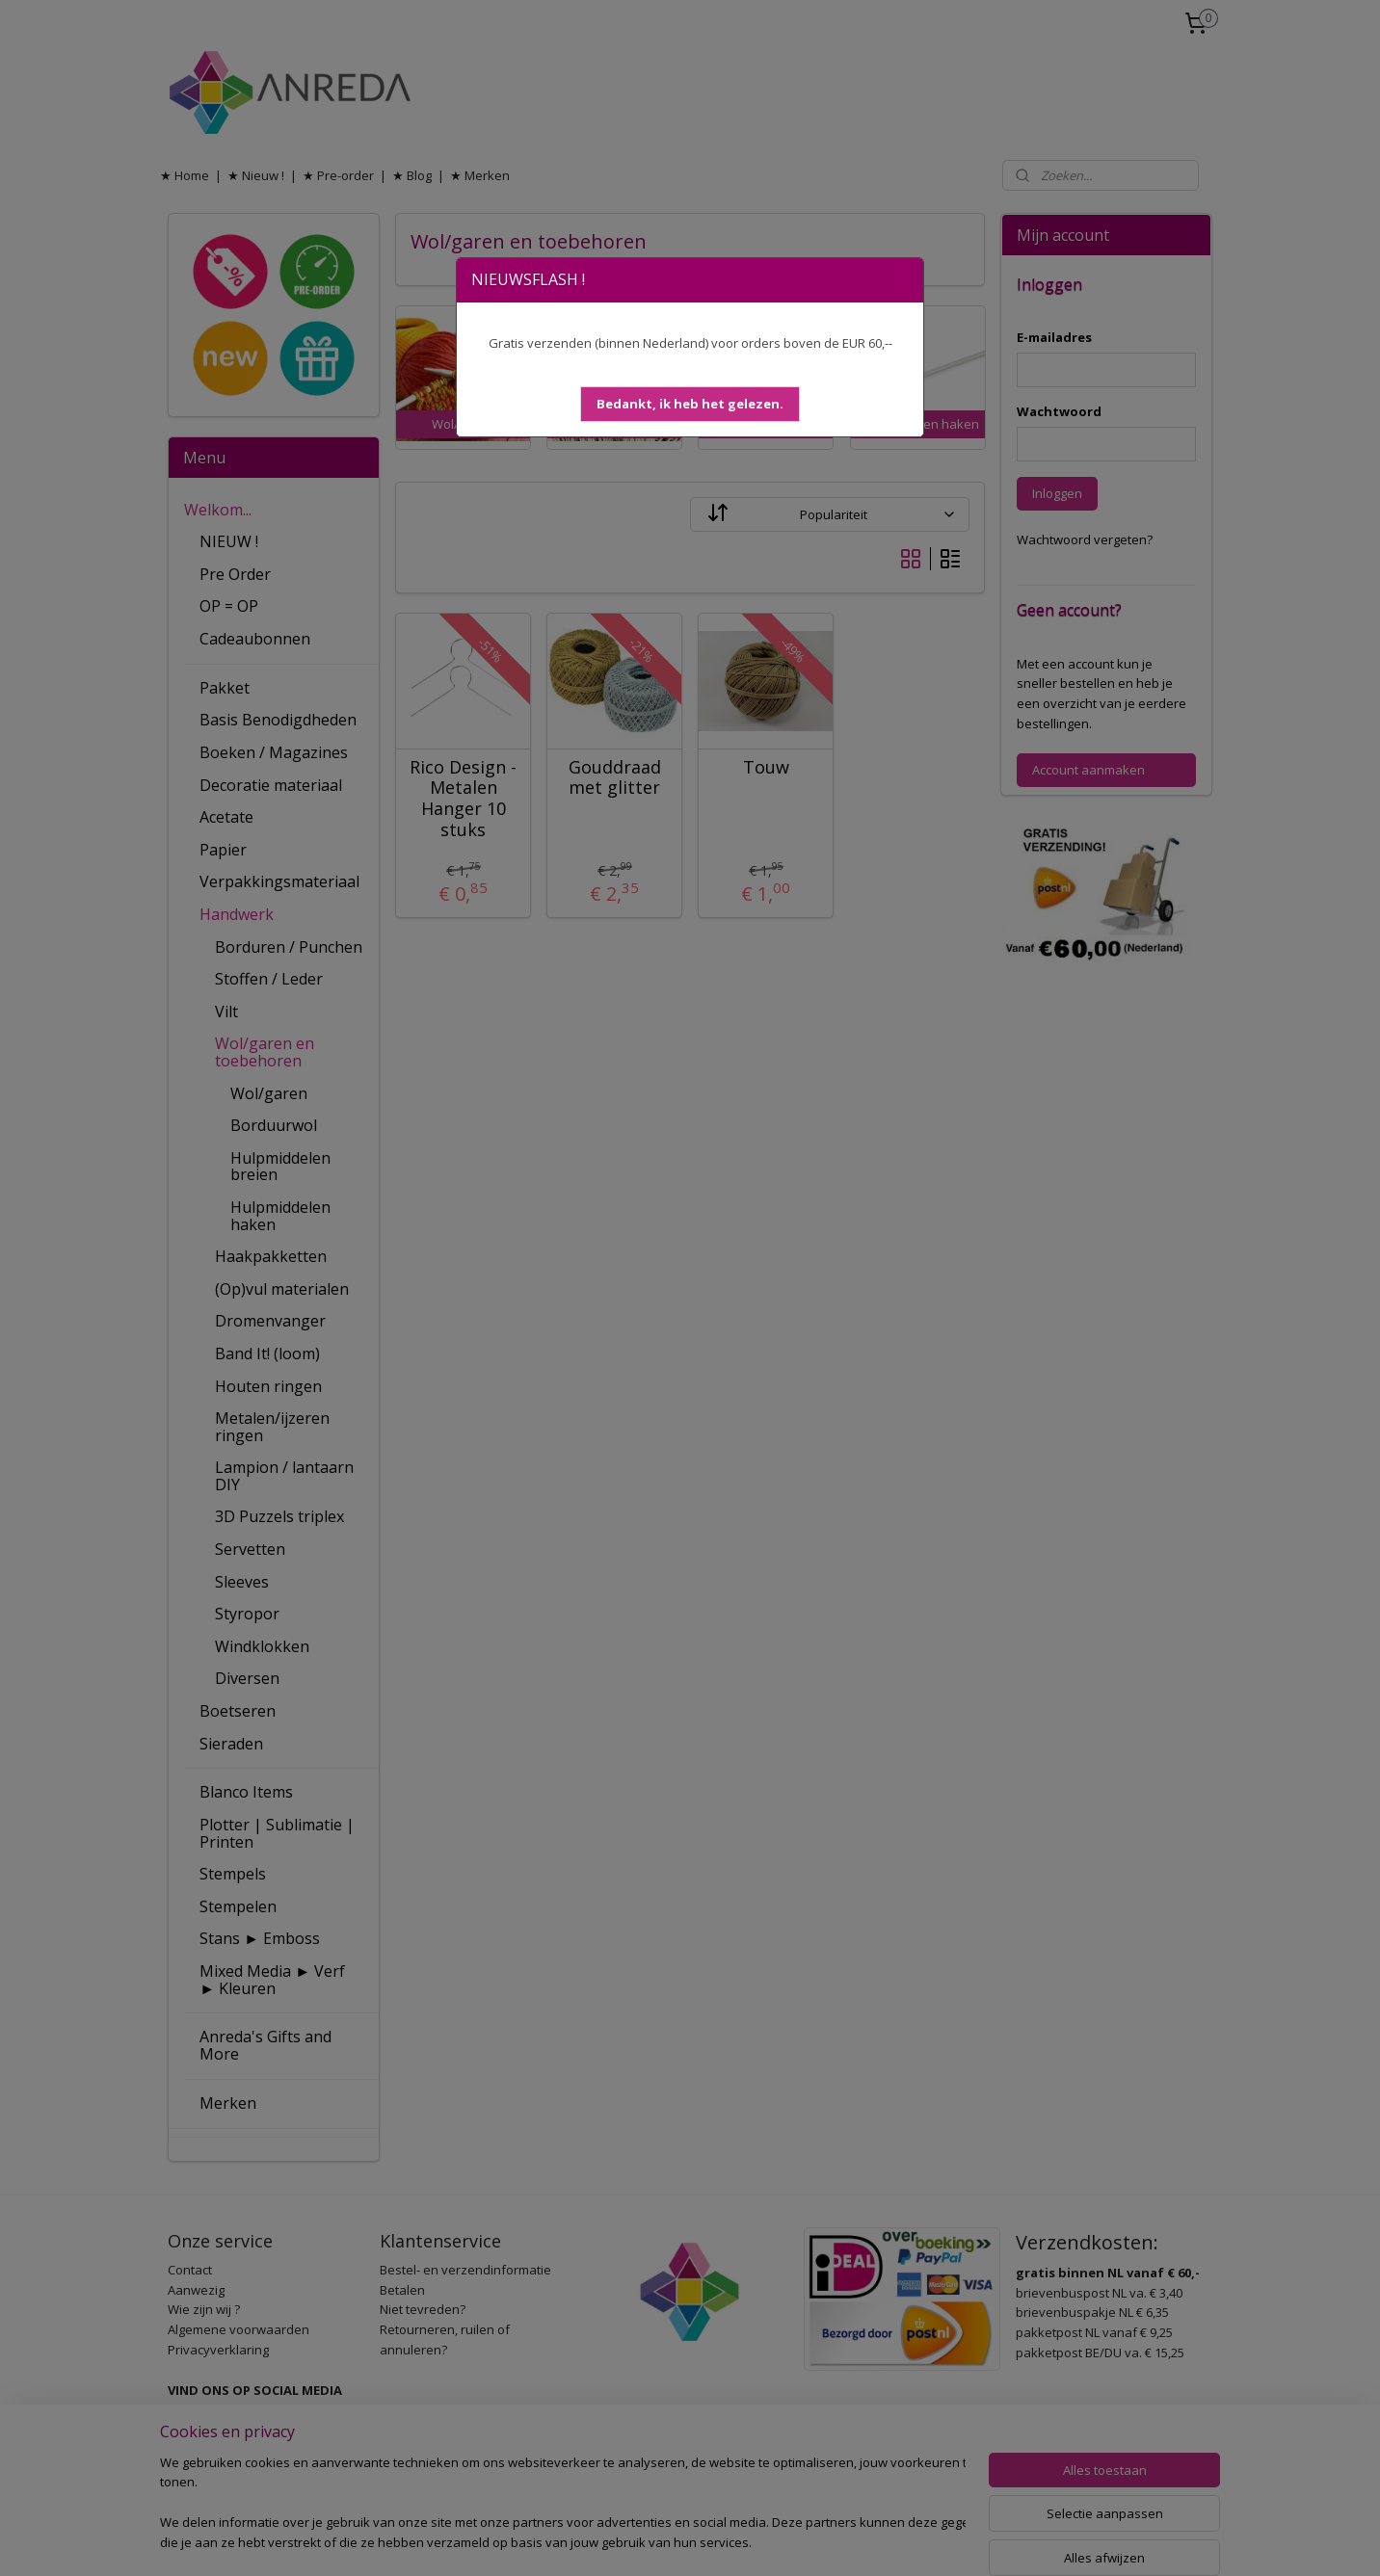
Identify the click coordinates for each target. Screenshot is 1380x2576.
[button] (690, 404)
